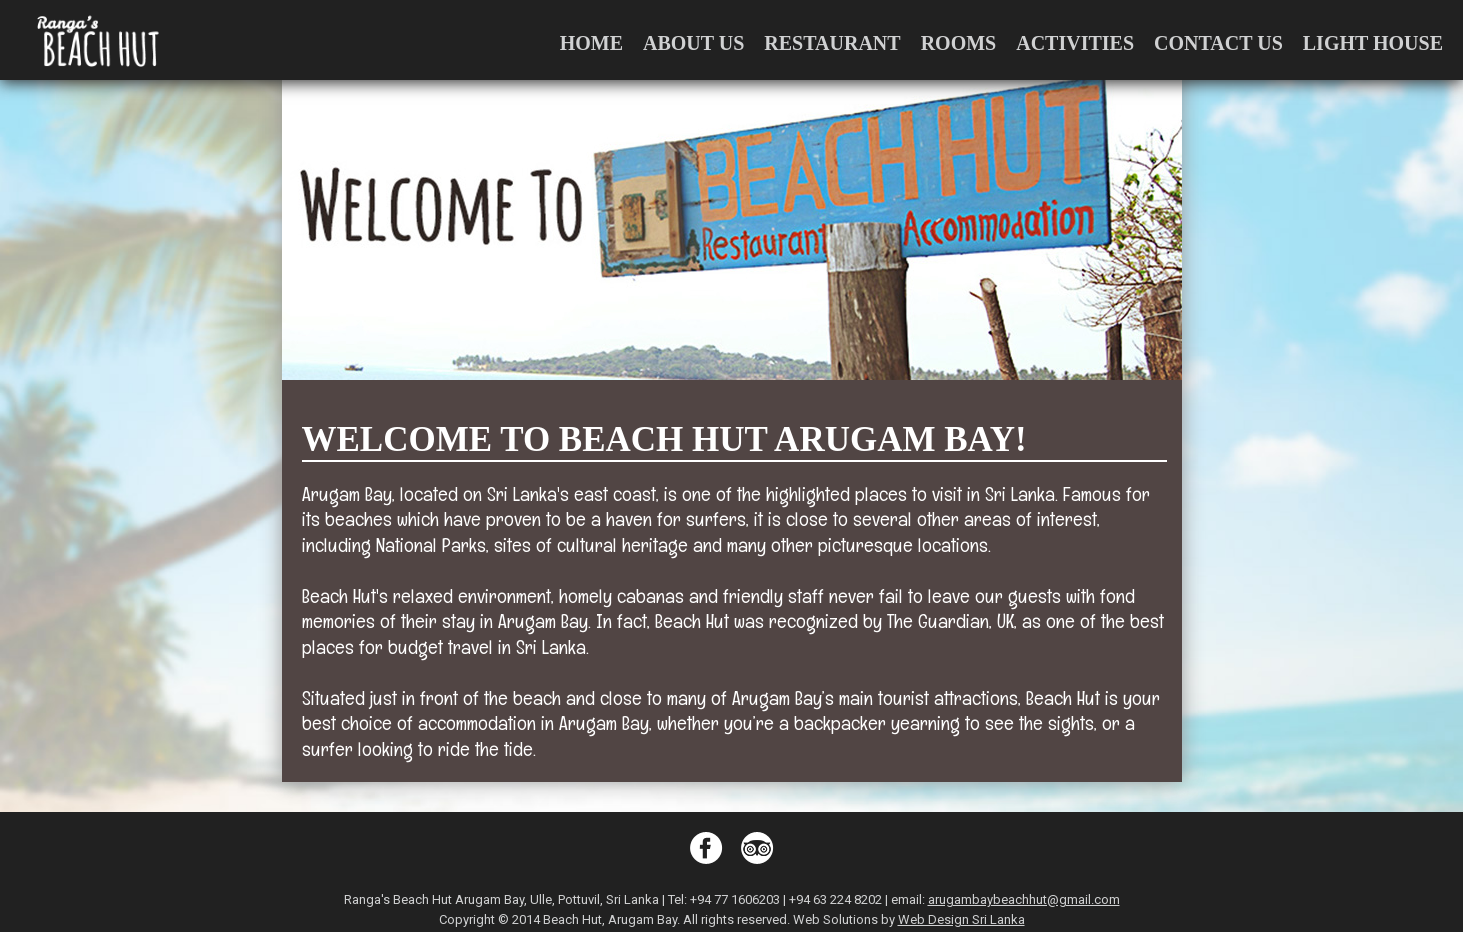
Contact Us (1218, 43)
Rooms (959, 43)
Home (591, 43)
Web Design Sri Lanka (961, 919)
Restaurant (832, 43)
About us (693, 43)
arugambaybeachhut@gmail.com (1024, 899)
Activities (1075, 43)
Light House (1373, 43)
